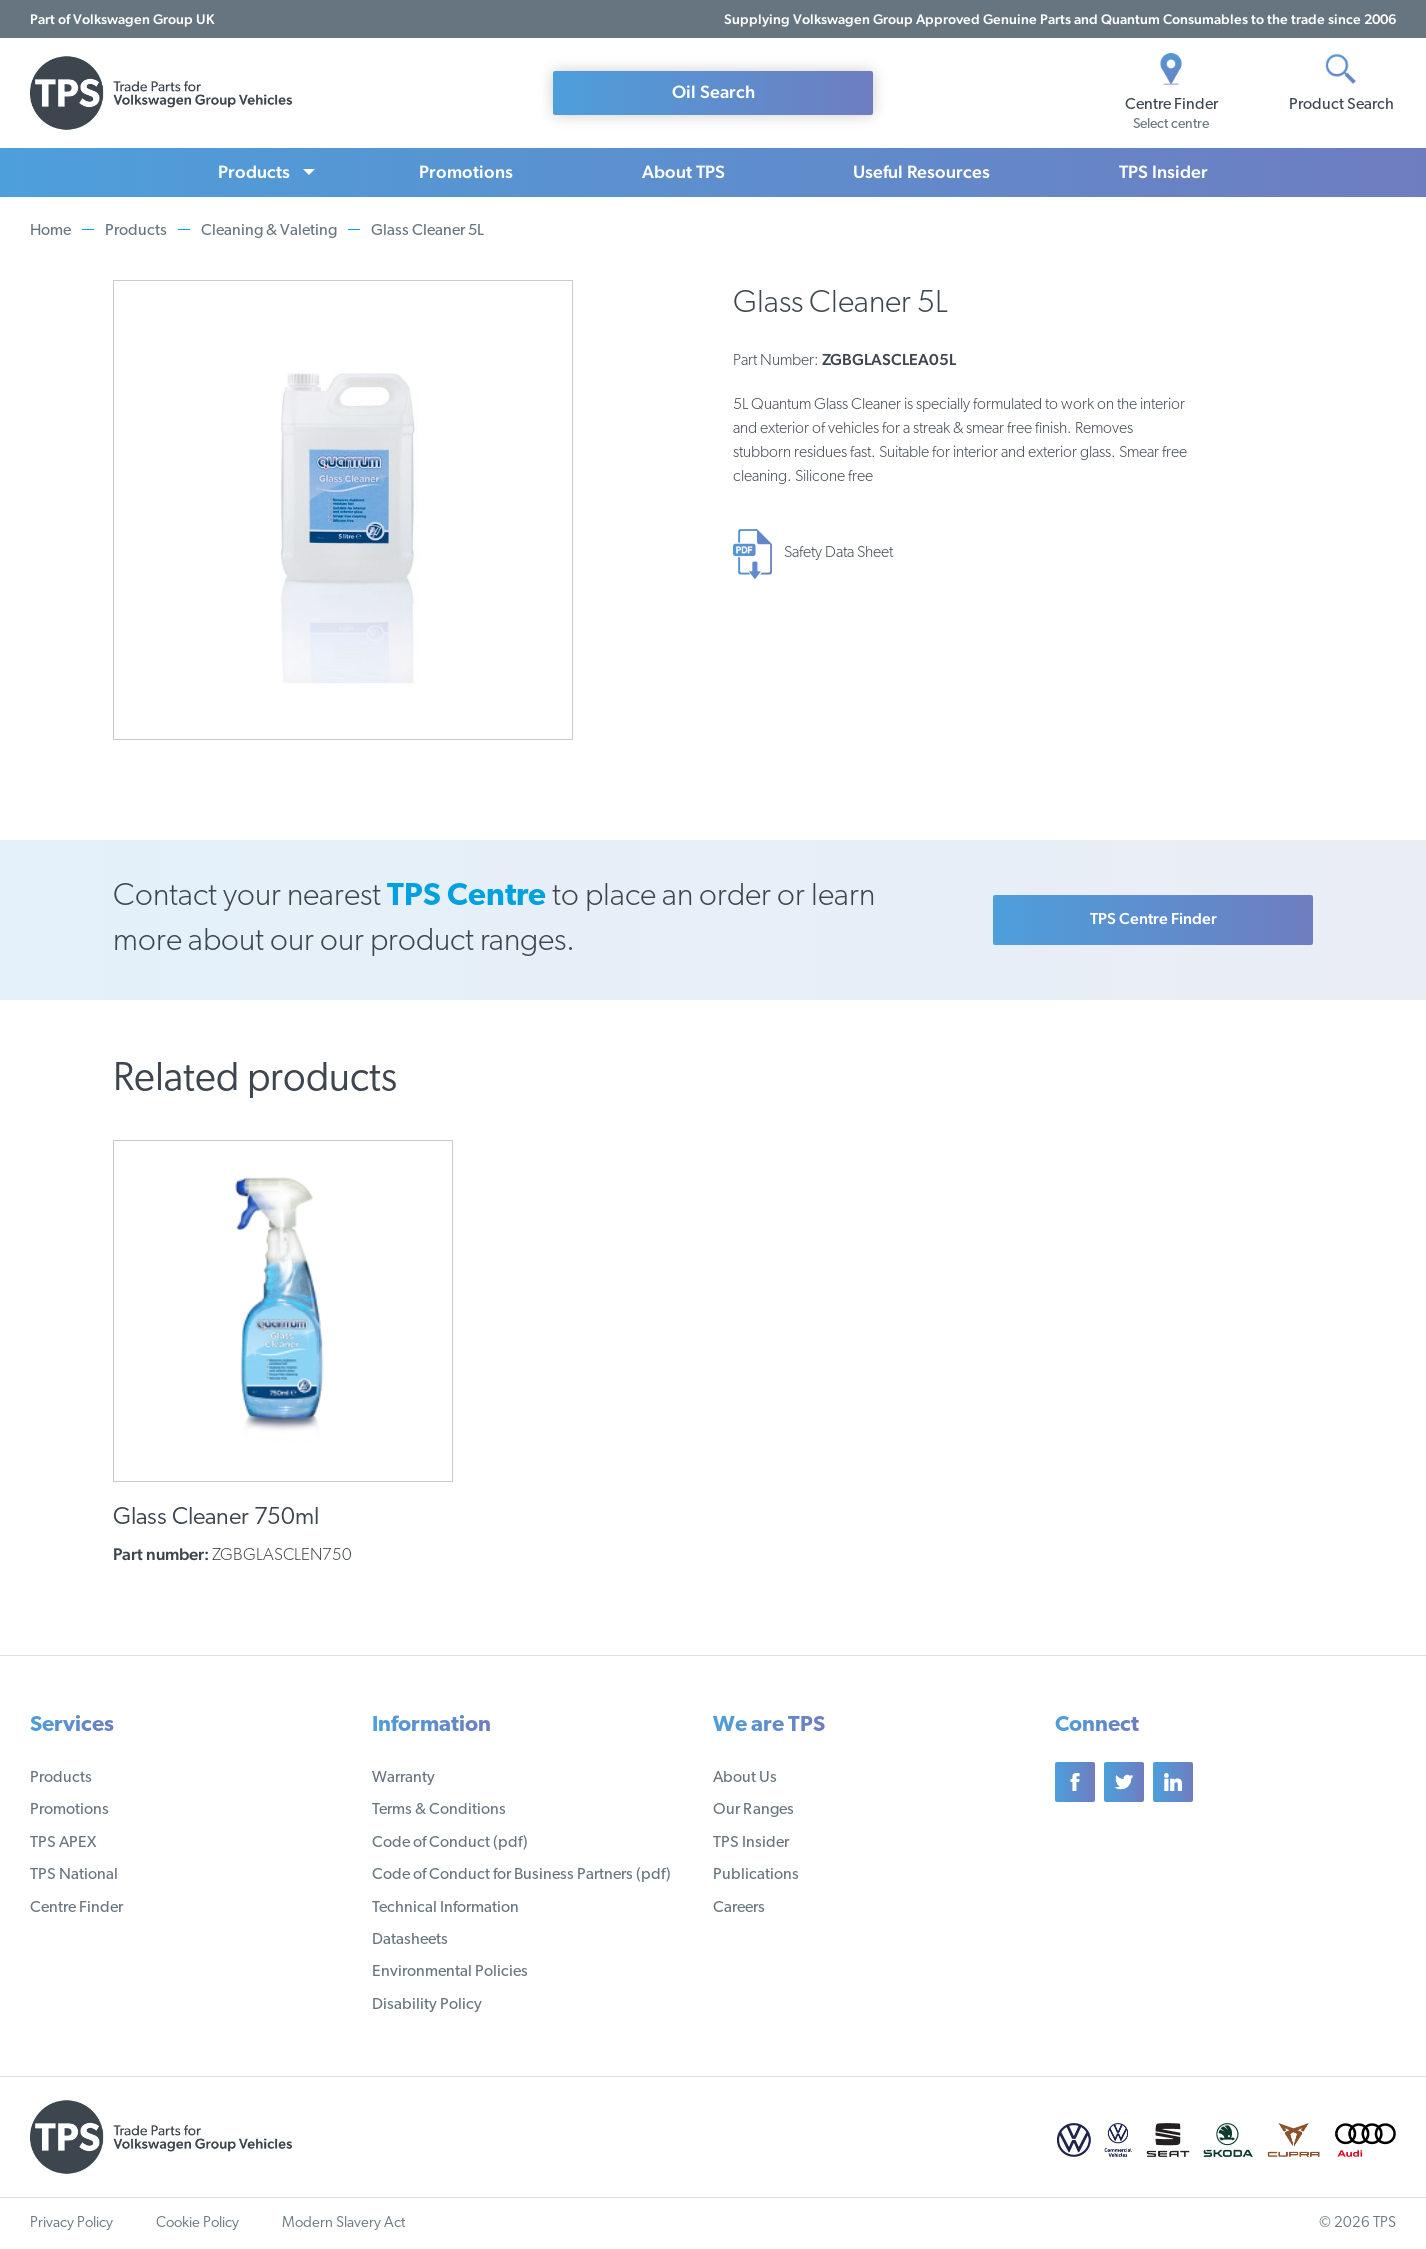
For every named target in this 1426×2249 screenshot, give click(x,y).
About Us (745, 1778)
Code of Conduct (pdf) (450, 1843)
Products (254, 171)
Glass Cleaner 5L (427, 231)
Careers (739, 1908)
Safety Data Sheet (838, 553)
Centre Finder (76, 1908)
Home (50, 231)
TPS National (74, 1875)
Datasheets (410, 1940)
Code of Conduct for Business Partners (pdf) (521, 1875)
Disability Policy (427, 2005)
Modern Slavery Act (343, 2223)
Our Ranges (753, 1810)
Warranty (403, 1778)
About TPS (683, 171)
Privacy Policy (71, 2223)
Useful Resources (921, 171)
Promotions (466, 171)
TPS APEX (63, 1843)
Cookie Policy (197, 2223)
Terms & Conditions (439, 1810)
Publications (756, 1875)
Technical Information (445, 1908)
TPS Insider (1163, 171)
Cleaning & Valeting (269, 231)
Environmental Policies (450, 1972)
